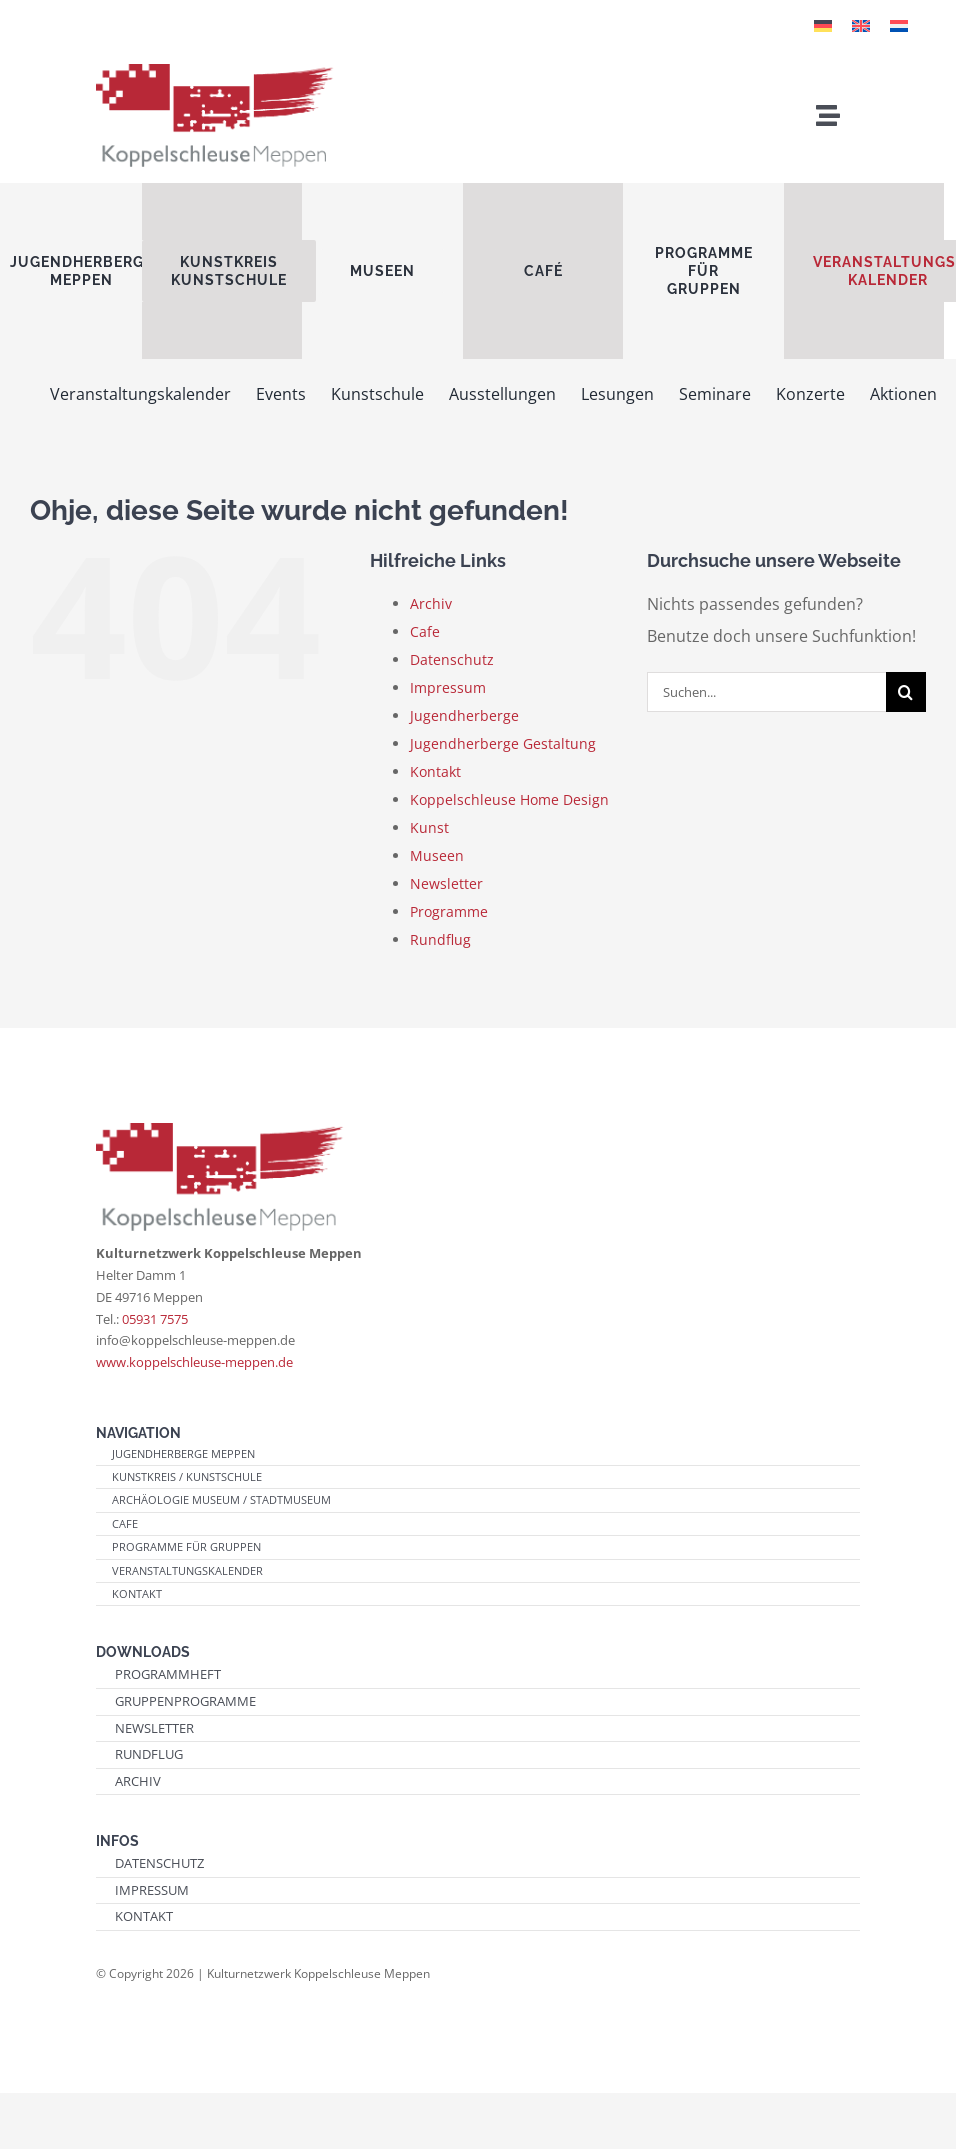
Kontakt (435, 771)
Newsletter (446, 883)
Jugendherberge (464, 715)
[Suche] (906, 692)
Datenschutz (452, 659)
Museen (437, 855)
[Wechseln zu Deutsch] (823, 24)
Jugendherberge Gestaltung (503, 743)
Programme (449, 911)
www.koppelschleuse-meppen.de (194, 1362)
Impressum (448, 687)
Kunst (429, 827)
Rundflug (440, 939)
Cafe (425, 631)
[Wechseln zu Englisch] (861, 24)
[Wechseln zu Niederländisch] (899, 24)
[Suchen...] (766, 692)
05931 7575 (155, 1319)
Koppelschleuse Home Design (509, 799)
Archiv (431, 603)
